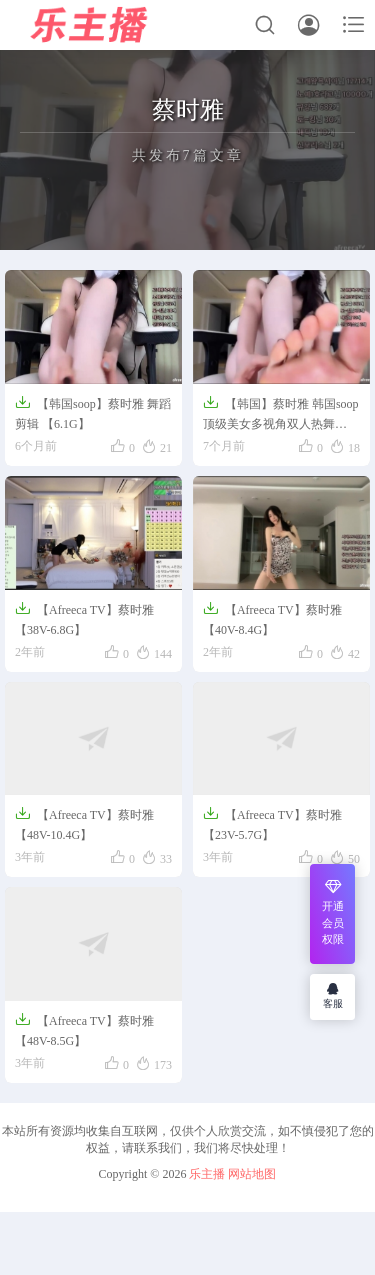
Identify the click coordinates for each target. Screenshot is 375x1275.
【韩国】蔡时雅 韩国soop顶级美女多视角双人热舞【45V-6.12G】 (281, 415)
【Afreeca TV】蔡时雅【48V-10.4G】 (84, 823)
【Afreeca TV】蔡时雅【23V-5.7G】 (272, 823)
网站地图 (252, 1174)
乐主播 (207, 1174)
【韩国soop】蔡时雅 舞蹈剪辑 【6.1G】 (93, 412)
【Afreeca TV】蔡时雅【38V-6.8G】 (84, 618)
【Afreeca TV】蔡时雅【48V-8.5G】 (84, 1029)
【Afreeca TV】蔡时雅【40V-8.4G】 (272, 618)
